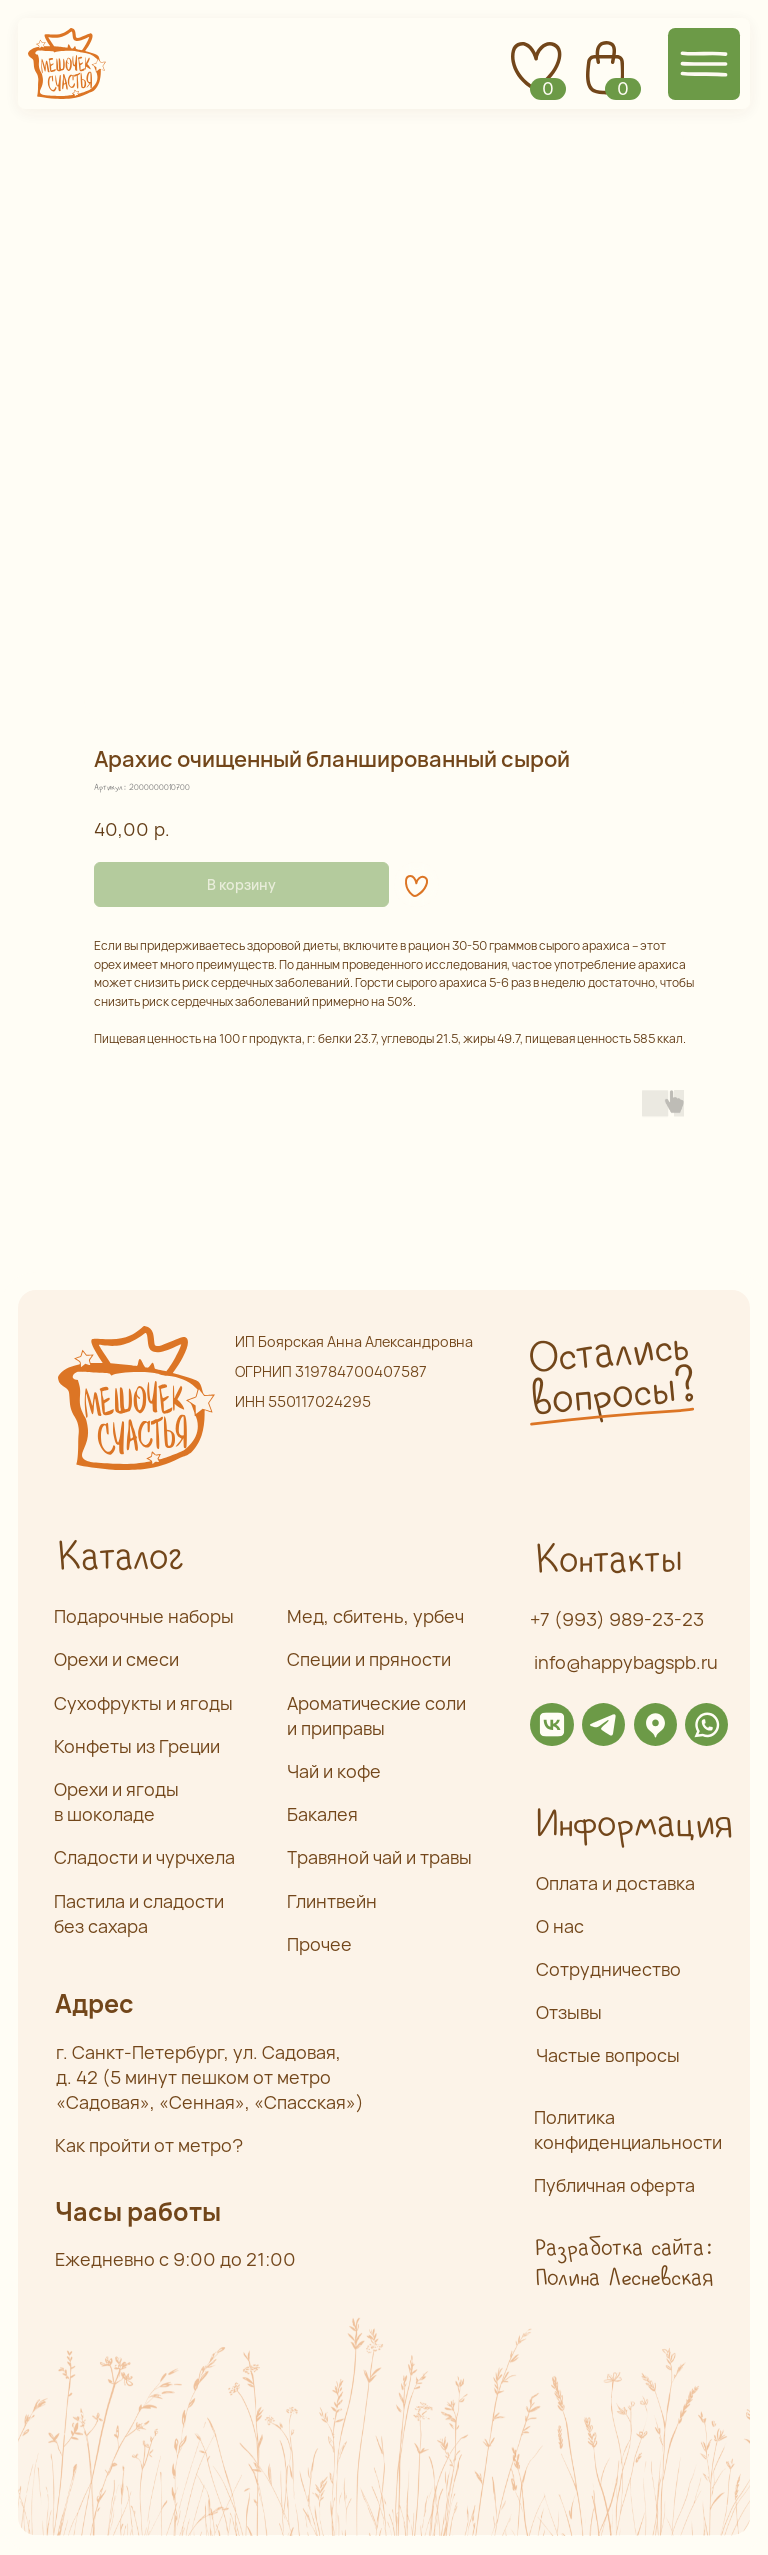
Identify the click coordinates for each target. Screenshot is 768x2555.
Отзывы (569, 2012)
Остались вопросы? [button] (611, 1375)
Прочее (319, 1944)
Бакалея (322, 1814)
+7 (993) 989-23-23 (617, 1619)
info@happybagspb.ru (626, 1662)
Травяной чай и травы (379, 1857)
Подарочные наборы (144, 1616)
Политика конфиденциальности (628, 2129)
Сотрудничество (608, 1969)
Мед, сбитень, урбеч (375, 1616)
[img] (551, 1724)
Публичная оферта (614, 2185)
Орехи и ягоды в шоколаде (116, 1801)
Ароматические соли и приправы (376, 1715)
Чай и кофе (334, 1771)
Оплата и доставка (615, 1883)
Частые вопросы (608, 2055)
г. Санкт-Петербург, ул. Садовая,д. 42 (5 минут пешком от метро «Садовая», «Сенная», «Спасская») (210, 2077)
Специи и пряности (369, 1659)
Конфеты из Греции (137, 1746)
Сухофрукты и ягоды (143, 1703)
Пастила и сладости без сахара (139, 1913)
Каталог (120, 1558)
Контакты (607, 1561)
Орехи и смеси (116, 1659)
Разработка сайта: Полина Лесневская (623, 2263)
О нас (560, 1926)
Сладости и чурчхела (144, 1857)
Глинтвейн (332, 1901)
